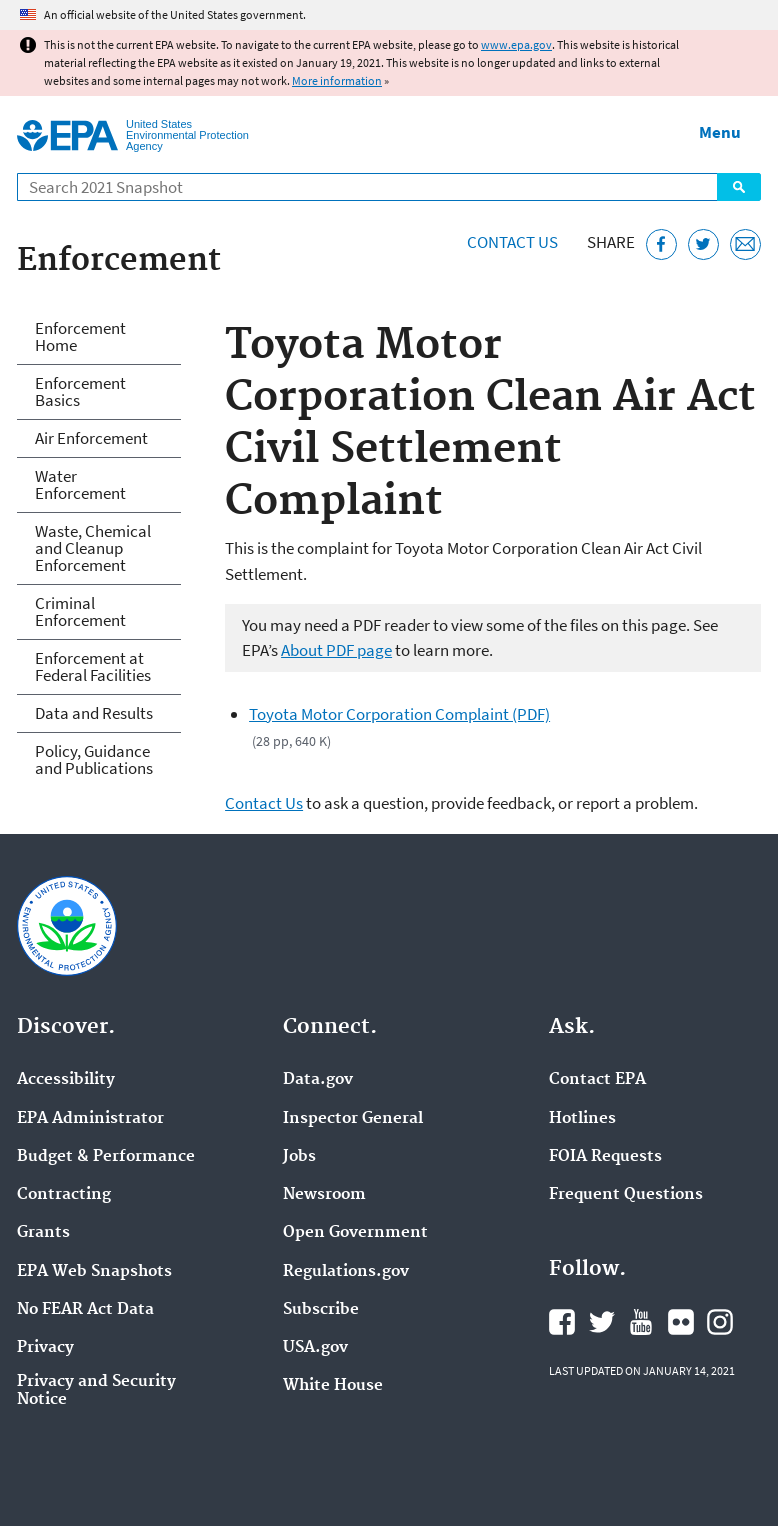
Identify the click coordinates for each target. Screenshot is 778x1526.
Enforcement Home (80, 336)
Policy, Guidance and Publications (94, 759)
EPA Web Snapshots (94, 1272)
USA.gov (315, 1348)
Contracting (64, 1195)
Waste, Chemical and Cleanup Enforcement (93, 548)
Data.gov (318, 1080)
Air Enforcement (91, 438)
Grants (43, 1233)
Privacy (45, 1348)
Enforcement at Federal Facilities (93, 666)
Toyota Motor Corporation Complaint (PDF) (399, 714)
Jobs (299, 1157)
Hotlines (582, 1119)
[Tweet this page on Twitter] (703, 244)
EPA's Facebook (562, 1322)
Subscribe (321, 1310)
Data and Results (94, 713)
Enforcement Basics (80, 391)
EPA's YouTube (641, 1322)
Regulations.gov (346, 1272)
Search (739, 187)
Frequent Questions (626, 1195)
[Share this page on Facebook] (661, 244)
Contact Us (512, 242)
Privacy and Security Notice (96, 1391)
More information (337, 80)
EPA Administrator (90, 1119)
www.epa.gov (516, 44)
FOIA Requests (605, 1157)
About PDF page (336, 650)
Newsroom (324, 1195)
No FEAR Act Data (85, 1310)
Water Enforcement (80, 484)
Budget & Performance (106, 1157)
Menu (720, 132)
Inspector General (353, 1119)
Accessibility (66, 1080)
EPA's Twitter (602, 1322)
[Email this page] (745, 244)
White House (333, 1386)
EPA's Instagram (720, 1322)
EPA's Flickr (681, 1322)
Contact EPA (597, 1080)
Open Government (355, 1233)
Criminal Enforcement (80, 611)
